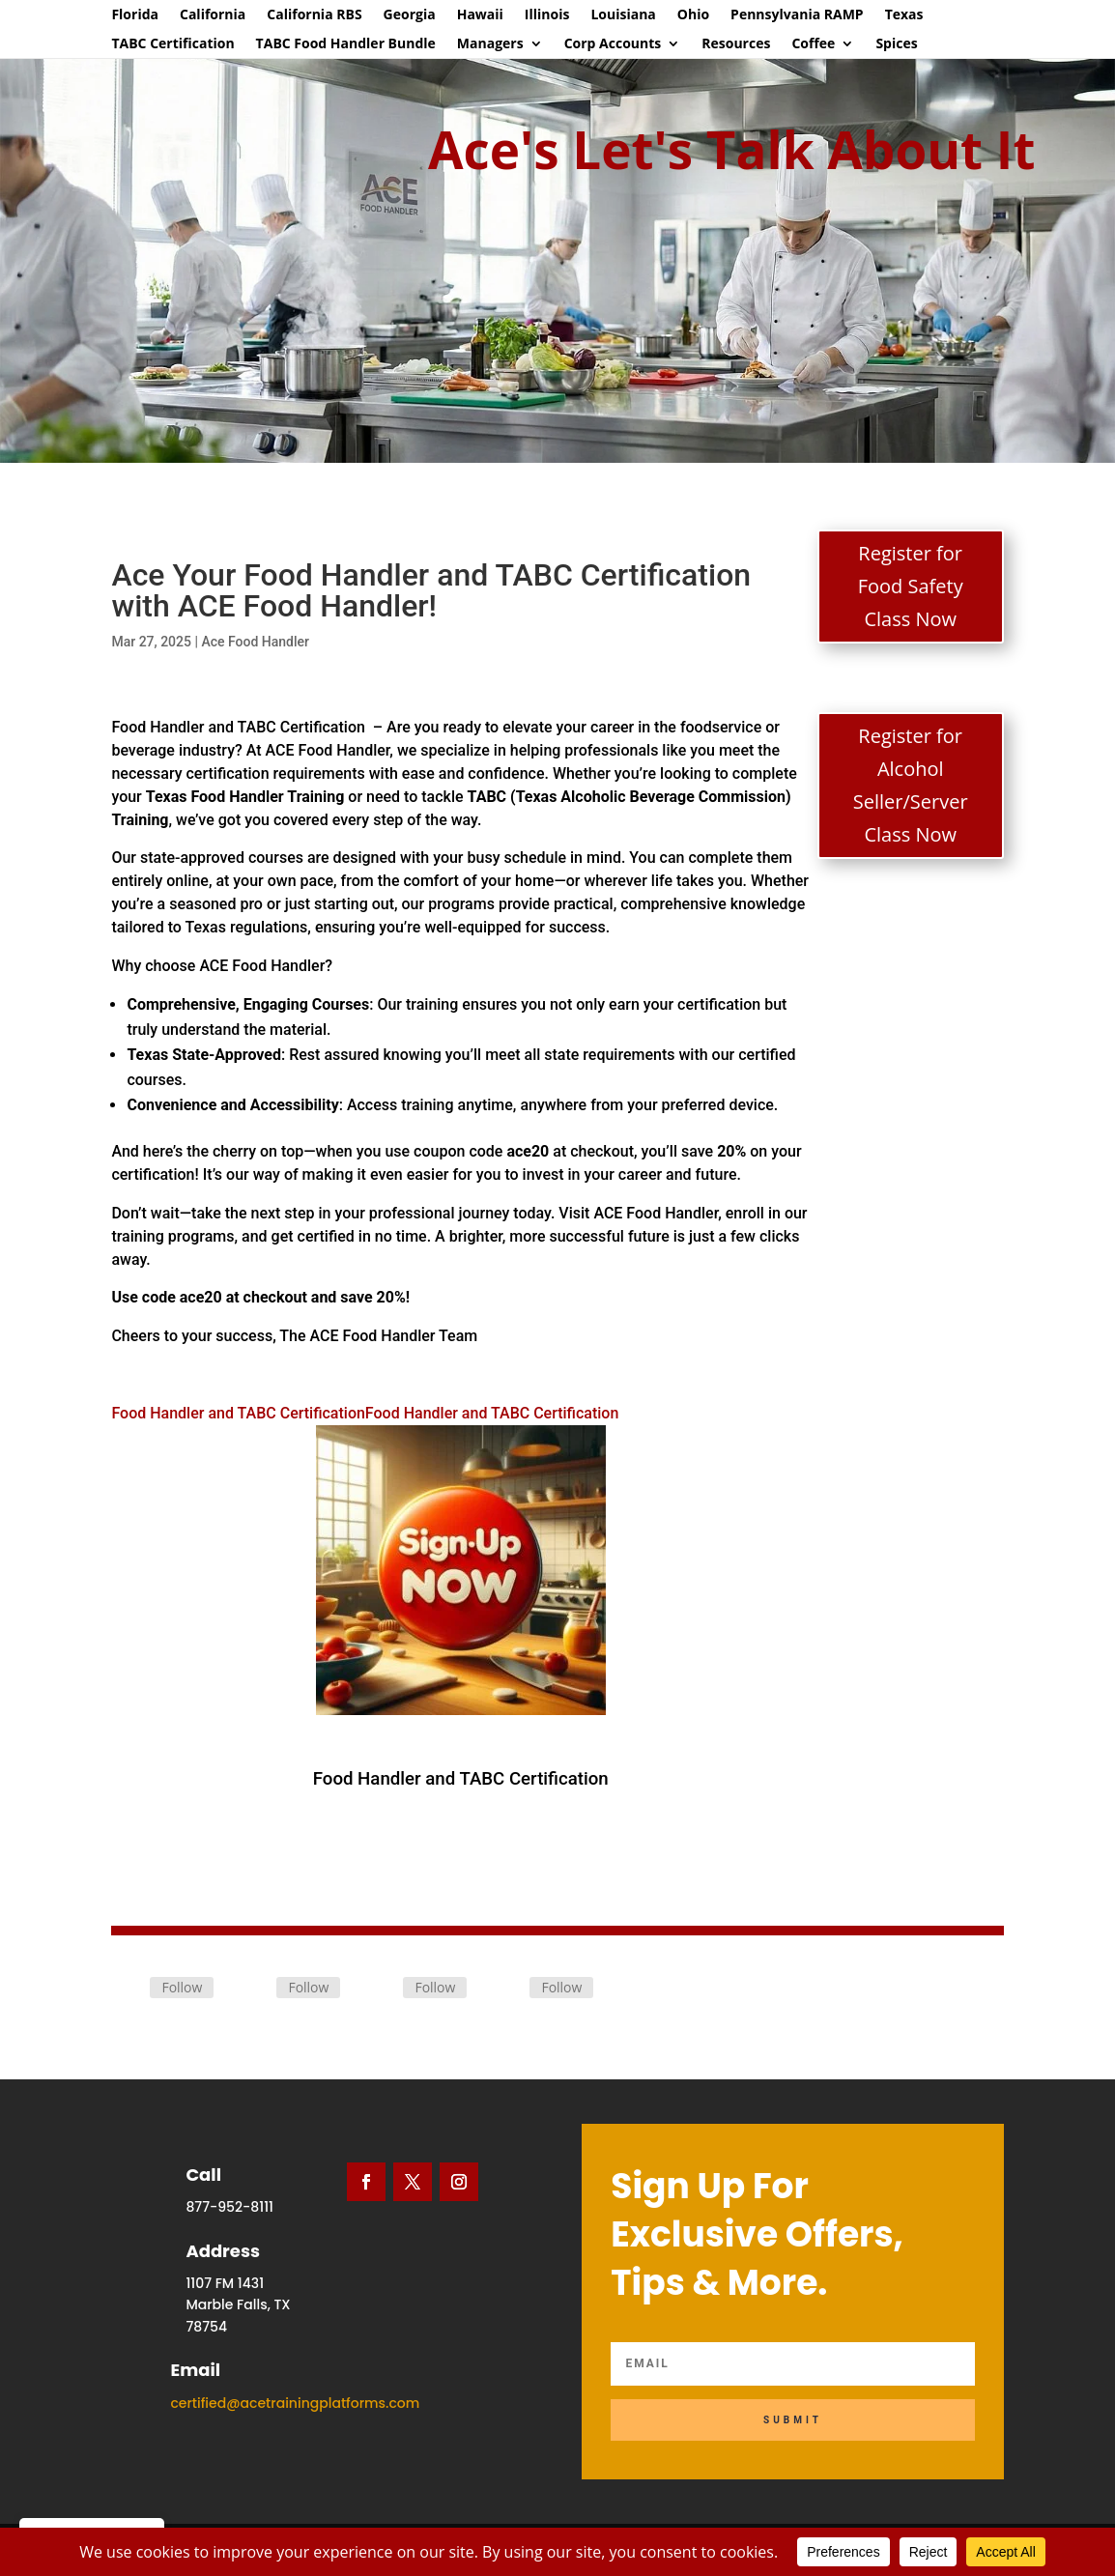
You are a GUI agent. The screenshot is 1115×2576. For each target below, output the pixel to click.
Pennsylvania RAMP (797, 15)
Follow (181, 1987)
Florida (134, 15)
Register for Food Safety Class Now (910, 586)
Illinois (547, 15)
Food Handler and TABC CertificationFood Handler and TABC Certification (364, 1559)
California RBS (314, 15)
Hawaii (480, 15)
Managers (490, 44)
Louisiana (622, 15)
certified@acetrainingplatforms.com (294, 2403)
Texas (904, 15)
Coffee (813, 44)
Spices (896, 44)
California (212, 15)
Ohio (693, 15)
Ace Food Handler (255, 641)
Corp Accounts (613, 44)
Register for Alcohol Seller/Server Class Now (910, 785)
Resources (735, 44)
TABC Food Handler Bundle (346, 44)
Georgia (410, 15)
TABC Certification (172, 44)
